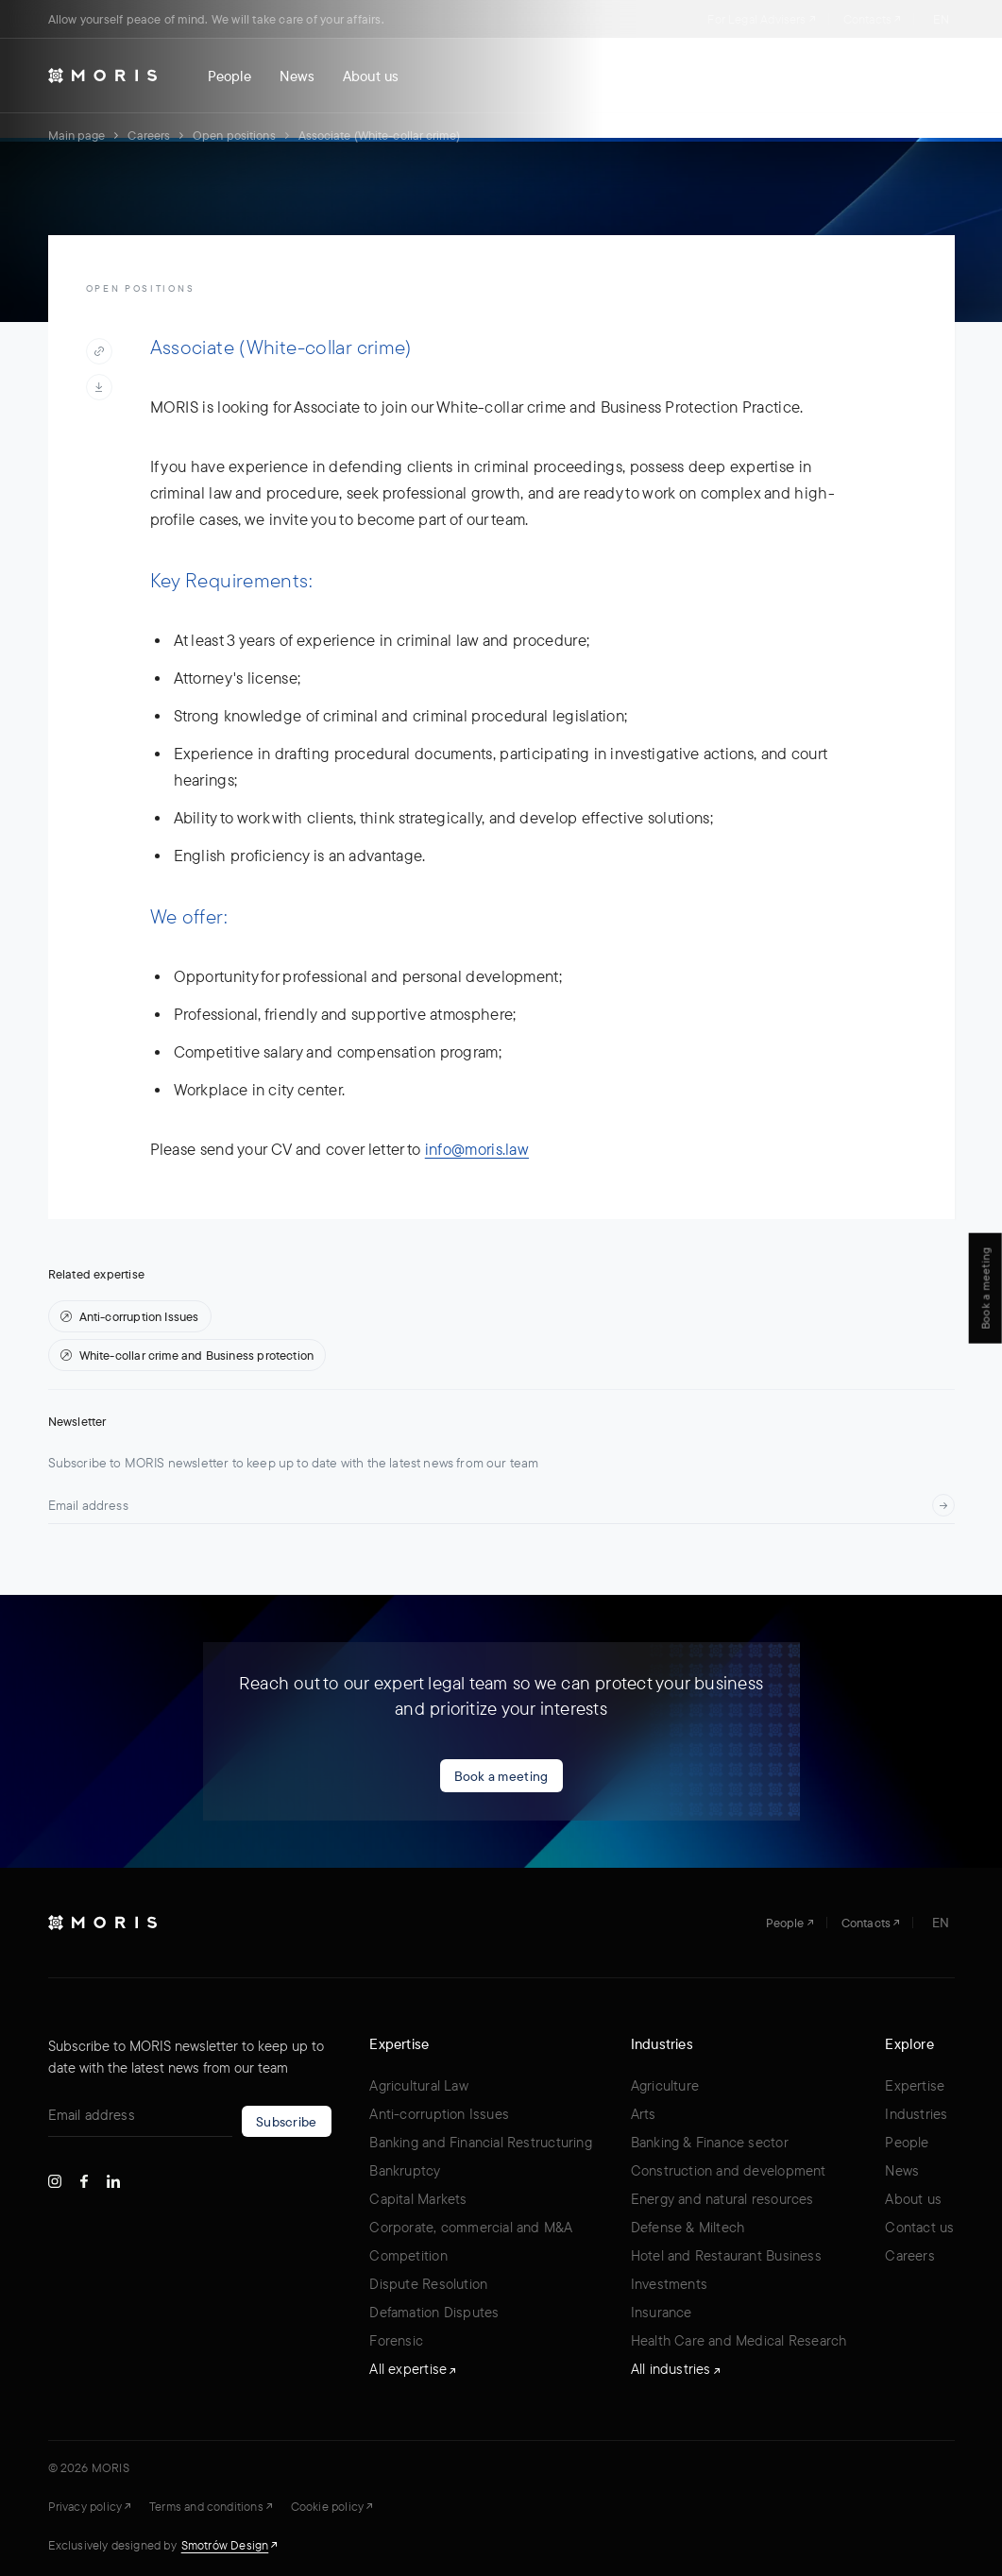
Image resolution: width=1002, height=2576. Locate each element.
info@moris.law (477, 1149)
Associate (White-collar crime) (379, 135)
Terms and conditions (210, 2506)
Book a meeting (501, 1776)
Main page (77, 135)
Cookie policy (331, 2506)
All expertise (412, 2369)
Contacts (871, 18)
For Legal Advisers (760, 18)
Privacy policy (89, 2506)
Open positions (234, 135)
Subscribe (286, 2121)
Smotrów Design (229, 2544)
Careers (148, 135)
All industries (675, 2369)
